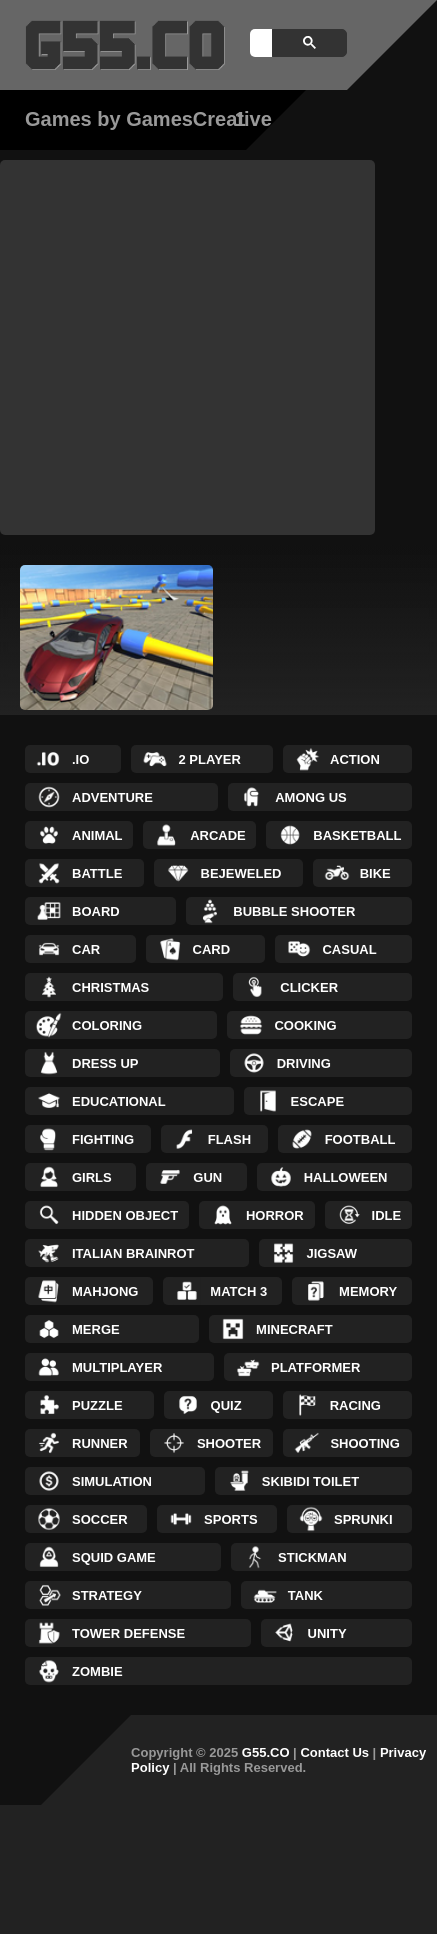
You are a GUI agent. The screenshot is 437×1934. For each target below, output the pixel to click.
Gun (207, 1177)
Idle (387, 1215)
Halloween (346, 1177)
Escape (317, 1101)
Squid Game (114, 1557)
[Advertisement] (187, 347)
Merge (96, 1329)
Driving (304, 1063)
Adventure (112, 797)
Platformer (315, 1367)
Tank (305, 1595)
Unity (327, 1633)
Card (212, 949)
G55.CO (266, 1752)
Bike (375, 873)
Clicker (309, 987)
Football (360, 1139)
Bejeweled (241, 873)
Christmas (110, 987)
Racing (355, 1405)
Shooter (229, 1443)
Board (96, 911)
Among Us (311, 797)
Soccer (100, 1519)
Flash (229, 1139)
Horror (275, 1215)
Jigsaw (331, 1253)
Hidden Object (125, 1215)
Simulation (112, 1481)
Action (355, 759)
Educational (119, 1101)
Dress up (105, 1063)
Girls (92, 1177)
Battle (97, 873)
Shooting (364, 1443)
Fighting (103, 1139)
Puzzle (97, 1405)
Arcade (218, 835)
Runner (100, 1443)
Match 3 (238, 1291)
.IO (80, 759)
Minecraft (294, 1329)
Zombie (97, 1671)
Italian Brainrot (133, 1253)
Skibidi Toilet (310, 1481)
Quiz (226, 1405)
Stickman (312, 1557)
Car (86, 949)
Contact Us (334, 1752)
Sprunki (363, 1519)
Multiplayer (117, 1367)
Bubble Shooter (294, 911)
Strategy (107, 1595)
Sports (230, 1519)
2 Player (209, 759)
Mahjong (105, 1291)
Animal (97, 835)
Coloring (107, 1025)
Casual (349, 949)
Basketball (357, 835)
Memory (368, 1291)
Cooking (305, 1025)
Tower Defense (128, 1633)
